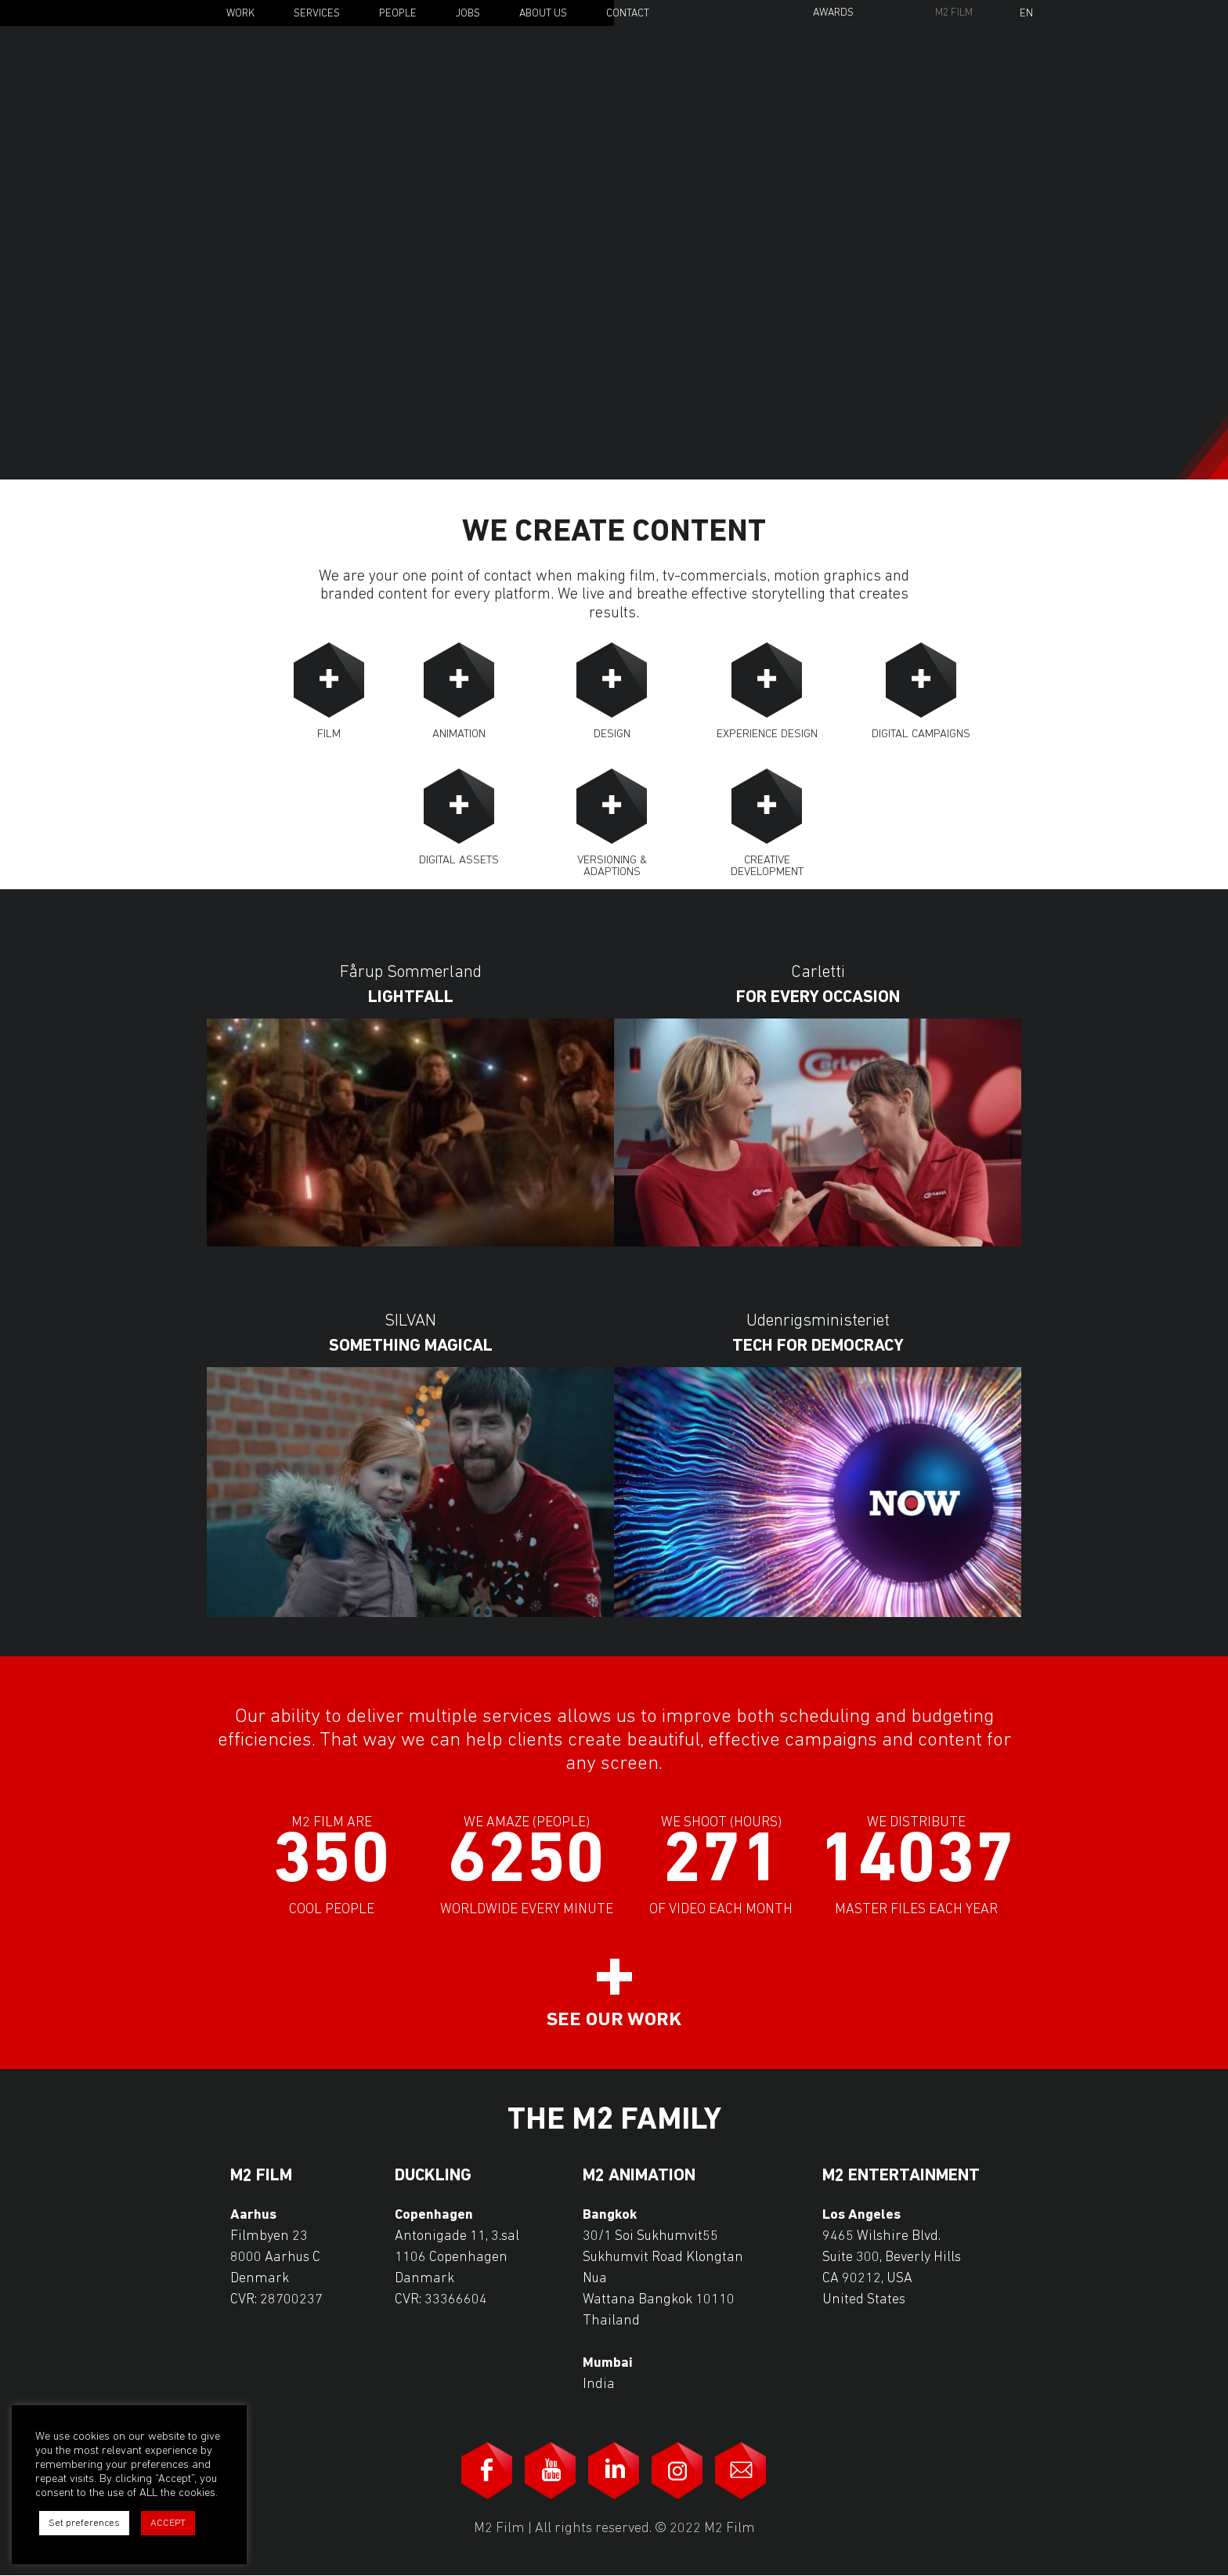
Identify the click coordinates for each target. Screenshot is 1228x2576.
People (398, 14)
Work (240, 14)
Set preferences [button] (84, 2523)
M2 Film (954, 13)
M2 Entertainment (901, 2176)
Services (317, 14)
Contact (627, 14)
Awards (833, 13)
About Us (543, 14)
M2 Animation (639, 2176)
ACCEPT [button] (168, 2523)
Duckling (433, 2176)
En (1026, 14)
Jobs (468, 14)
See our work (614, 2020)
